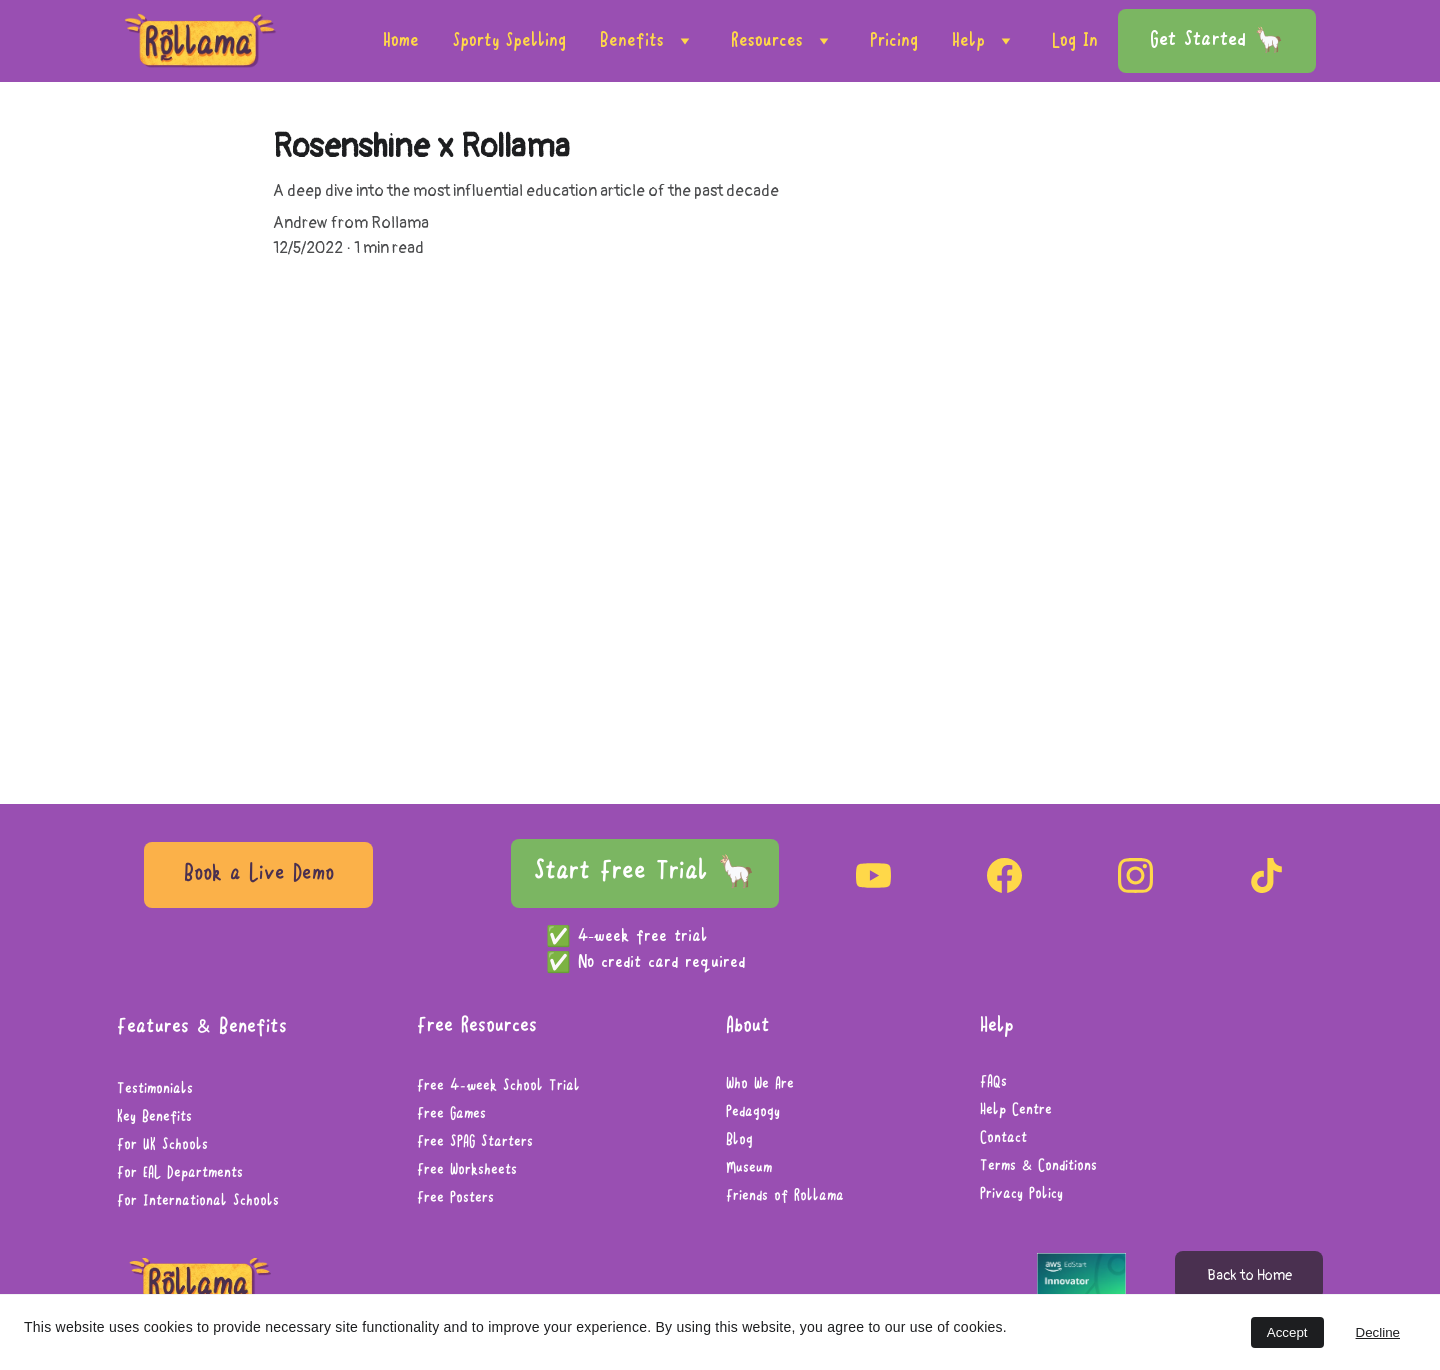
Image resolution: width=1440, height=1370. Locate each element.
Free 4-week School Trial (498, 1087)
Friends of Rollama (785, 1197)
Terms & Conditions (1038, 1167)
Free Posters (455, 1199)
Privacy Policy (1021, 1195)
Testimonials (155, 1090)
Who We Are (760, 1085)
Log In (1075, 41)
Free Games (451, 1115)
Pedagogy (753, 1113)
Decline (1378, 1332)
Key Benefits (154, 1118)
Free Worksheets (467, 1171)
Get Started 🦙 (1217, 41)
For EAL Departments (180, 1174)
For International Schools (198, 1202)
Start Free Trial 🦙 (645, 872)
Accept (1287, 1332)
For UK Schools (162, 1146)
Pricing (894, 41)
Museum (749, 1169)
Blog (739, 1141)
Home (401, 41)
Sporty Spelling (509, 41)
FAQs (993, 1083)
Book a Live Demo (259, 874)
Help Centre (1016, 1111)
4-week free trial (646, 937)
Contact (1003, 1139)
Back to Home (1249, 1275)
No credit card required (661, 963)
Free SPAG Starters (475, 1143)
